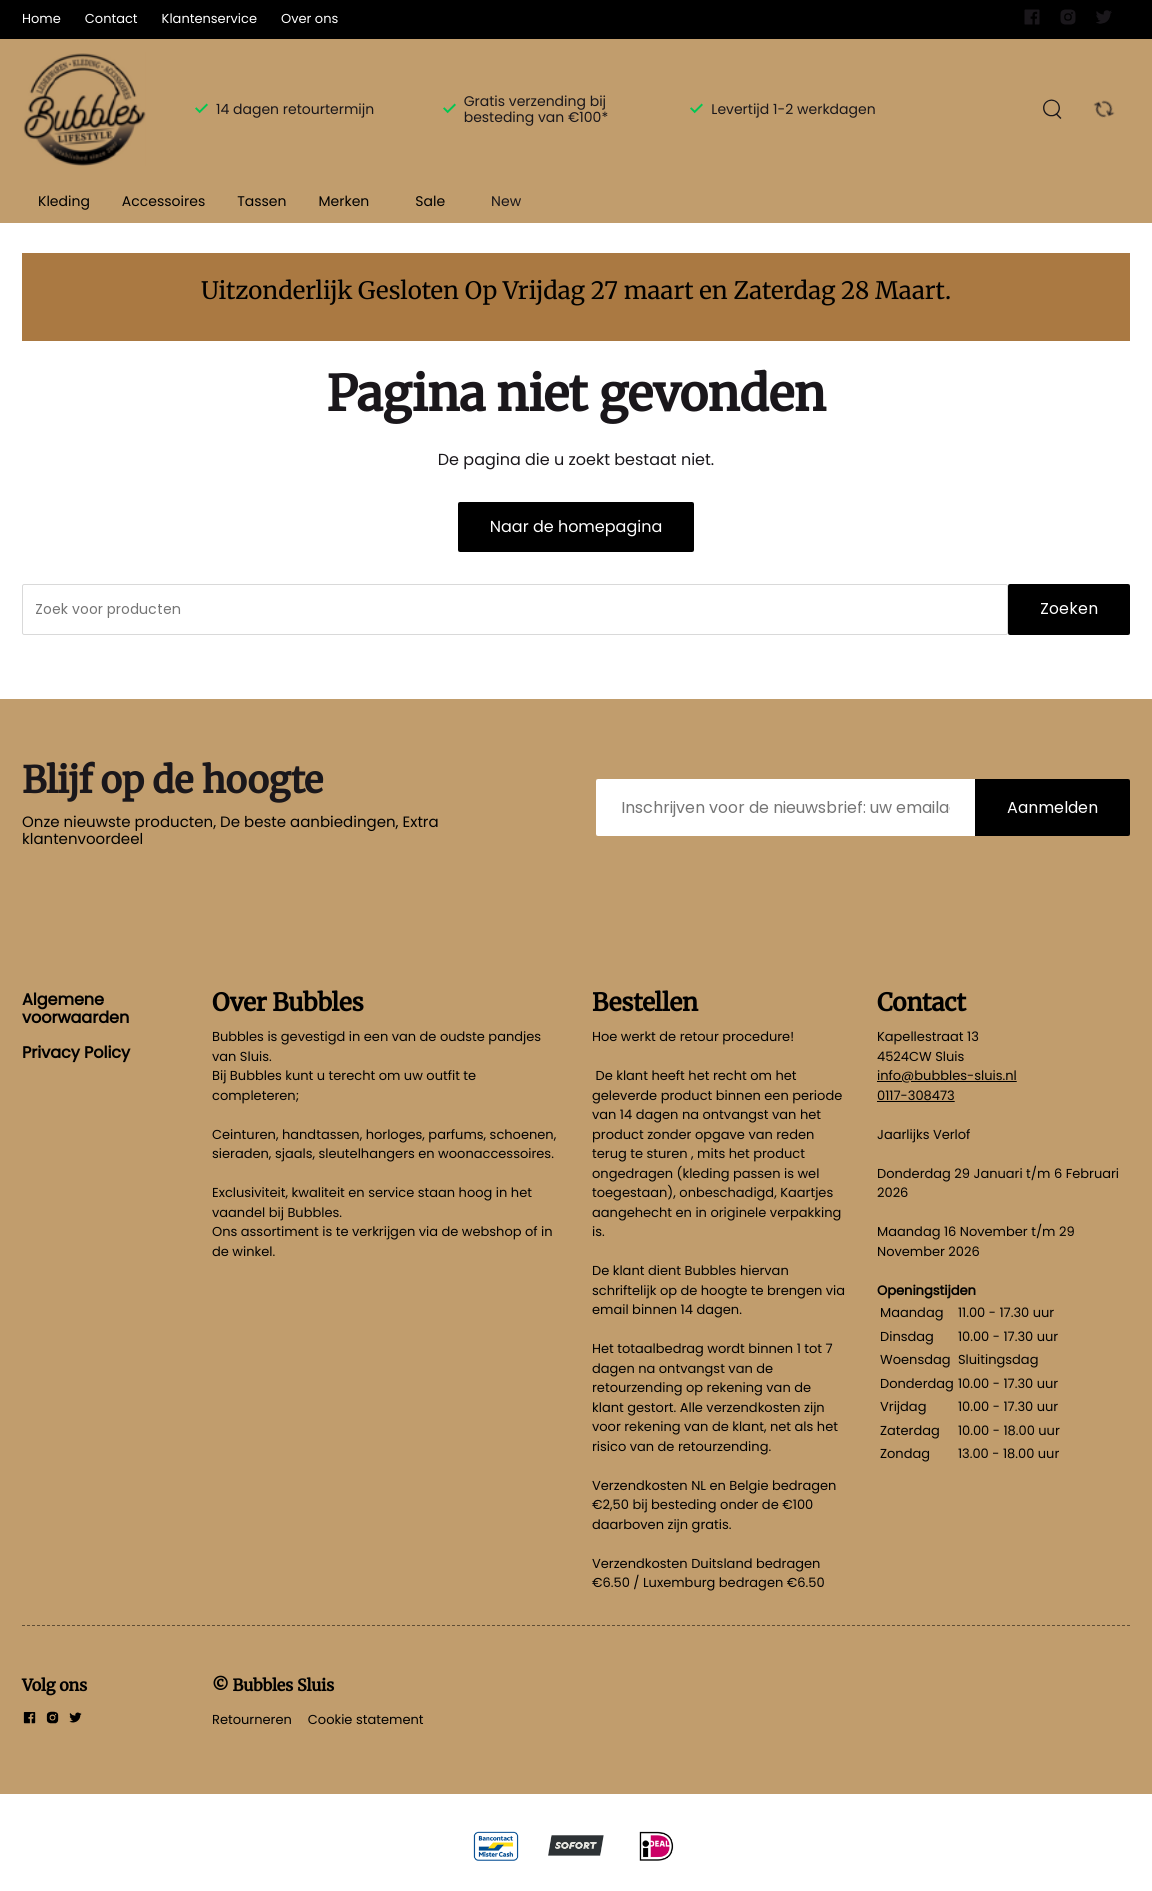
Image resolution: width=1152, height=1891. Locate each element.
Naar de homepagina (576, 526)
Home (41, 18)
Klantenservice (209, 18)
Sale (430, 201)
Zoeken (1069, 608)
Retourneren (252, 1719)
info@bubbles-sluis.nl (947, 1075)
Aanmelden (1052, 807)
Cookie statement (366, 1719)
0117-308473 (916, 1095)
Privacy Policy (76, 1052)
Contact (111, 18)
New (506, 201)
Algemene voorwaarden (75, 1008)
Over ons (309, 18)
